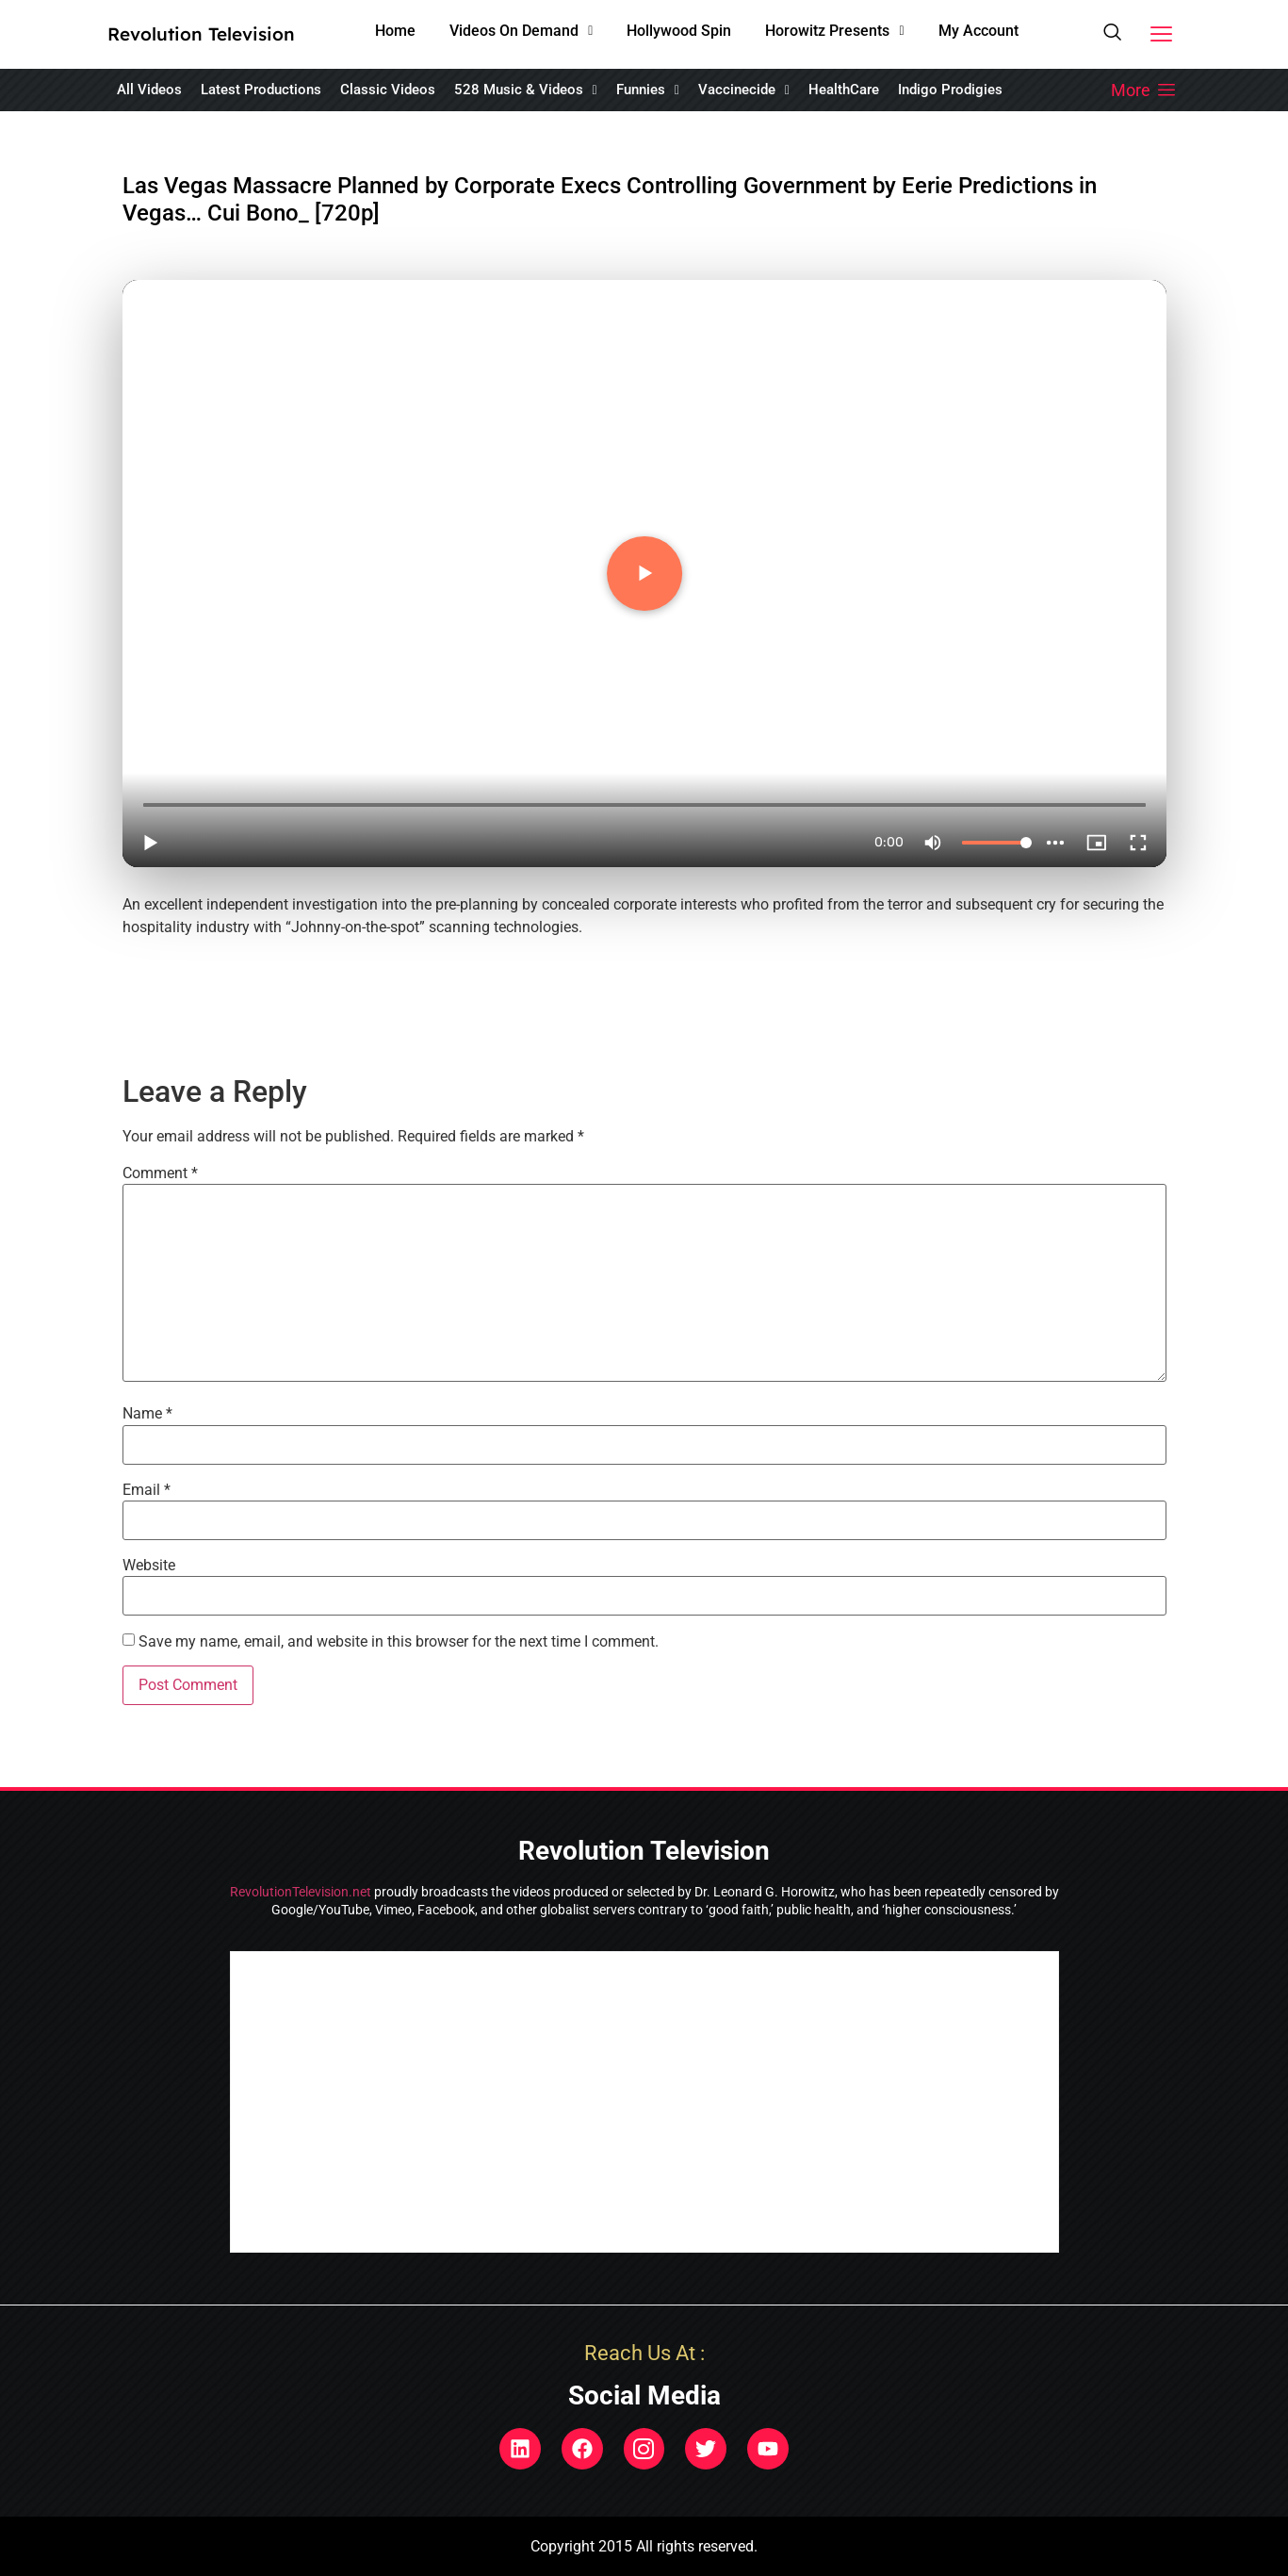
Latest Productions (261, 89)
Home (395, 31)
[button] (521, 31)
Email (146, 1490)
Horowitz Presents (834, 31)
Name (147, 1413)
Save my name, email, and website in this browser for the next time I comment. (399, 1641)
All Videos (149, 89)
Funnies (647, 89)
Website (148, 1565)
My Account (978, 31)
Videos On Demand (521, 31)
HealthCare (843, 89)
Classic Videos (387, 89)
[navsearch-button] (1112, 35)
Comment (160, 1173)
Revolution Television (201, 34)
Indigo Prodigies (950, 89)
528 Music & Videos (525, 89)
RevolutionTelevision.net (300, 1891)
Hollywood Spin (679, 31)
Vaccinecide (744, 89)
